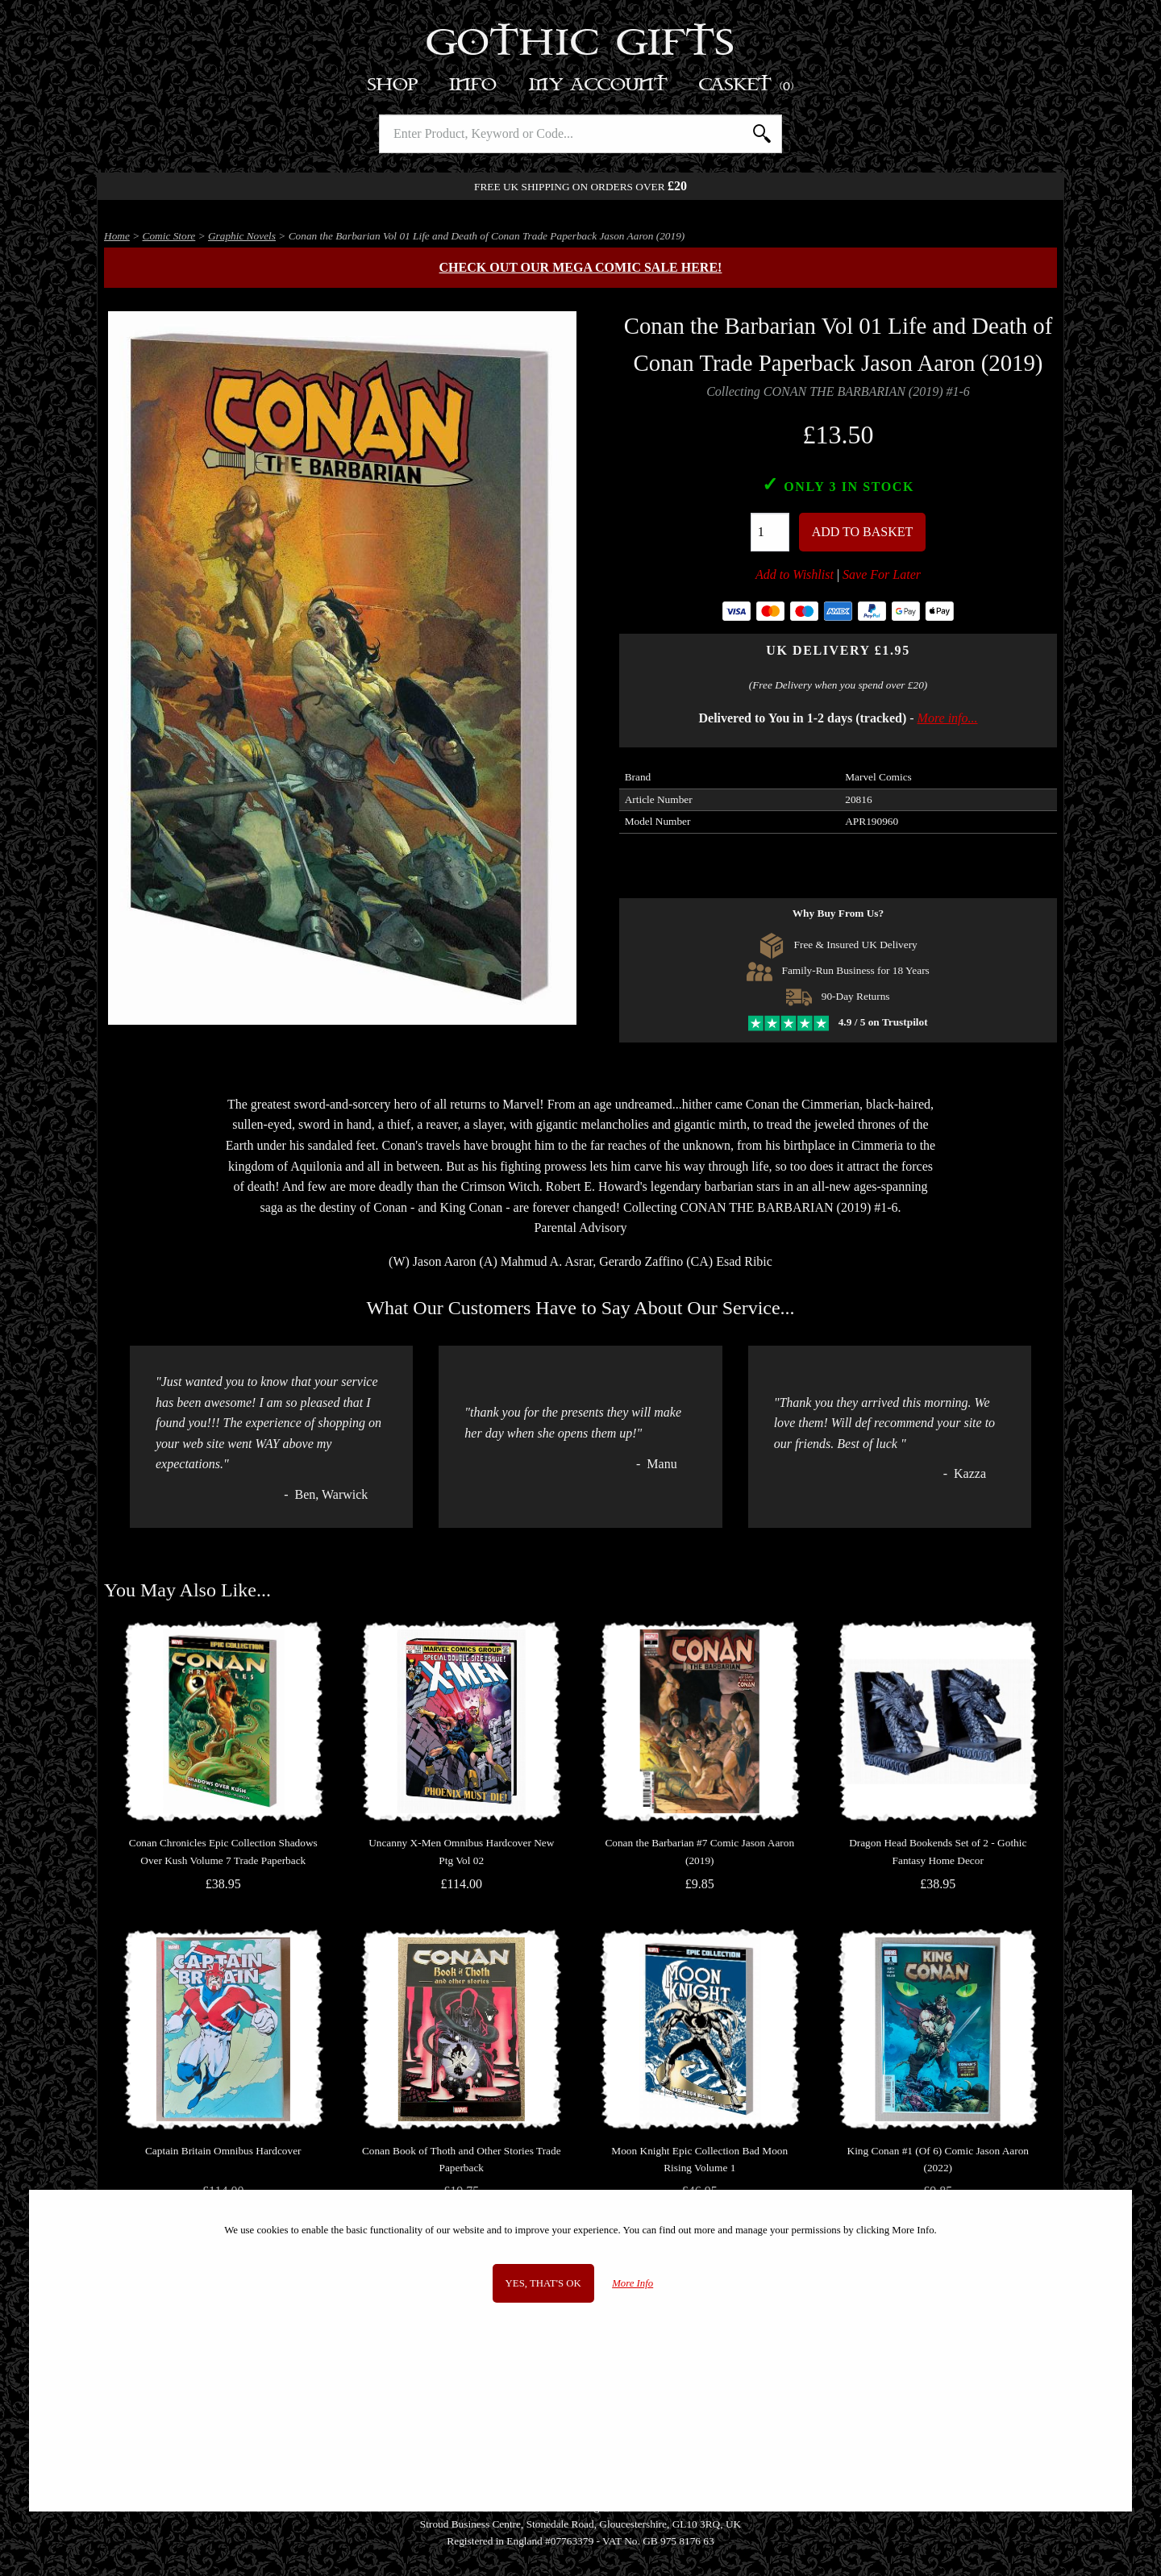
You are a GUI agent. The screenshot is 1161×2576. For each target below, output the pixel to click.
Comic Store (169, 236)
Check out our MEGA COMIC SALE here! (580, 267)
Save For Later (882, 574)
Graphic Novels (242, 236)
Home (117, 236)
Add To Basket (862, 532)
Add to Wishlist (794, 574)
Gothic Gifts (581, 44)
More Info (632, 2283)
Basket (747, 85)
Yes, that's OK (543, 2283)
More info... (948, 718)
